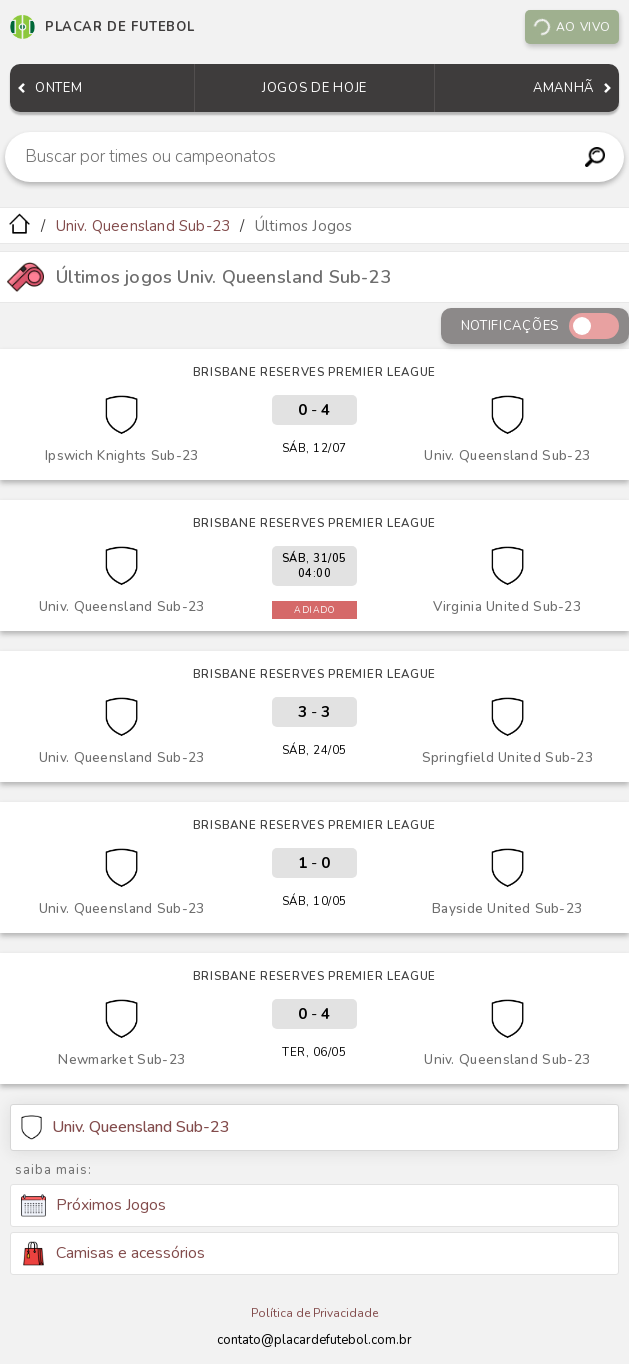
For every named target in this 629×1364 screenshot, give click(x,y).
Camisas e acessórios (113, 1253)
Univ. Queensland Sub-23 (143, 226)
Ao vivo (571, 27)
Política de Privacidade (314, 1313)
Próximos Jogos (93, 1206)
